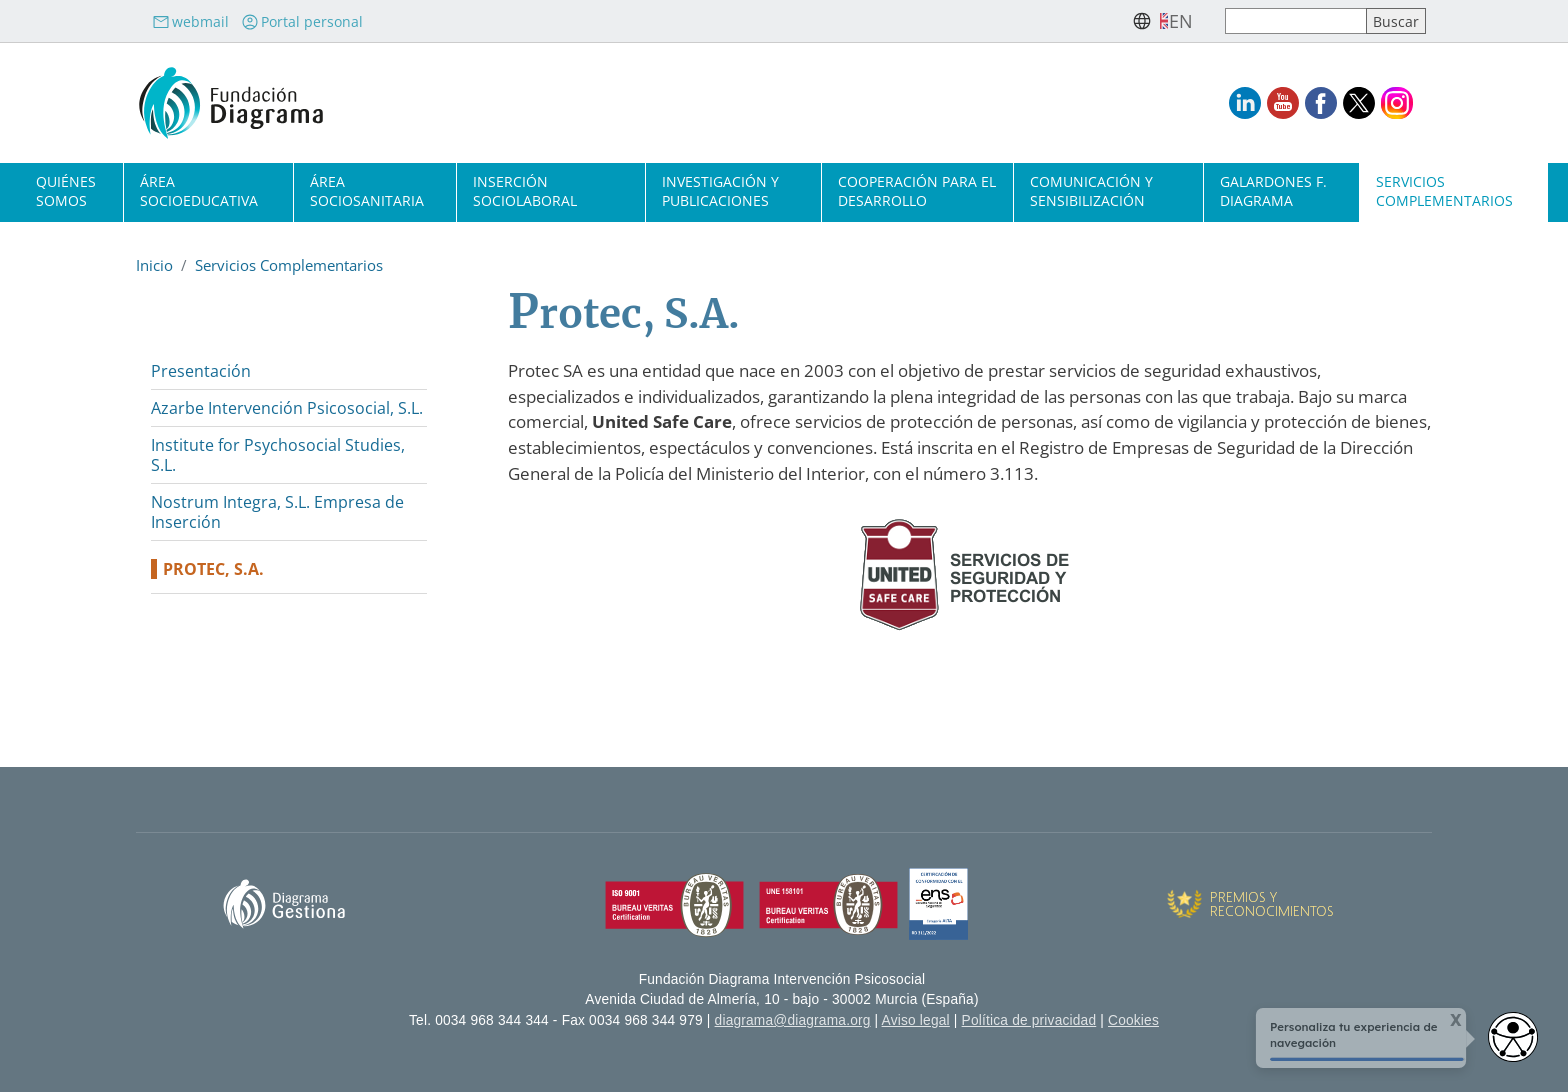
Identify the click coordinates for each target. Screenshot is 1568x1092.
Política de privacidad (1029, 1020)
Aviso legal (916, 1020)
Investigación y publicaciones (720, 191)
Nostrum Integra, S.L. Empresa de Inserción (277, 512)
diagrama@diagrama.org (793, 1020)
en (1181, 21)
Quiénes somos (66, 191)
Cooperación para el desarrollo (917, 191)
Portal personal (302, 21)
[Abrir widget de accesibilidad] (1513, 1037)
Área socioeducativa (199, 191)
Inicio (154, 265)
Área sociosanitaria (367, 191)
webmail (190, 21)
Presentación (201, 371)
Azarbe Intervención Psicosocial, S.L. (287, 408)
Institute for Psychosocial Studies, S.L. (278, 455)
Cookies (1133, 1020)
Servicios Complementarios (289, 265)
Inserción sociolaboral (525, 191)
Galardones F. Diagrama (1273, 191)
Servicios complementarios (1444, 191)
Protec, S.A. (213, 569)
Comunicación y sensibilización (1091, 191)
